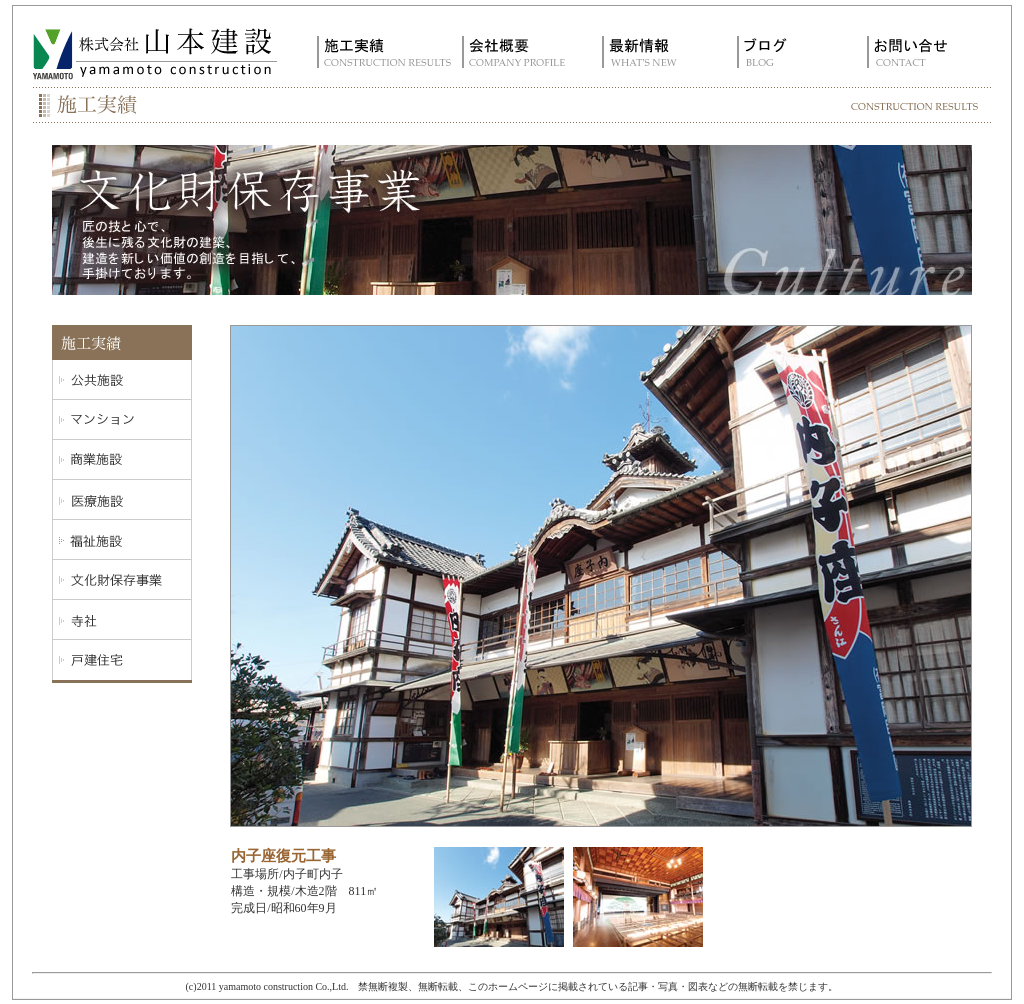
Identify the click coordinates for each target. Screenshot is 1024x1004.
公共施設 (122, 380)
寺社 (122, 620)
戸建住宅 (122, 660)
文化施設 (122, 580)
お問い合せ (924, 52)
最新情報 (654, 52)
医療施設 (122, 500)
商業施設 (122, 460)
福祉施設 (122, 540)
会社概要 (519, 52)
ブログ (789, 52)
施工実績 (384, 52)
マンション (122, 420)
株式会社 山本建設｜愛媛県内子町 (155, 52)
